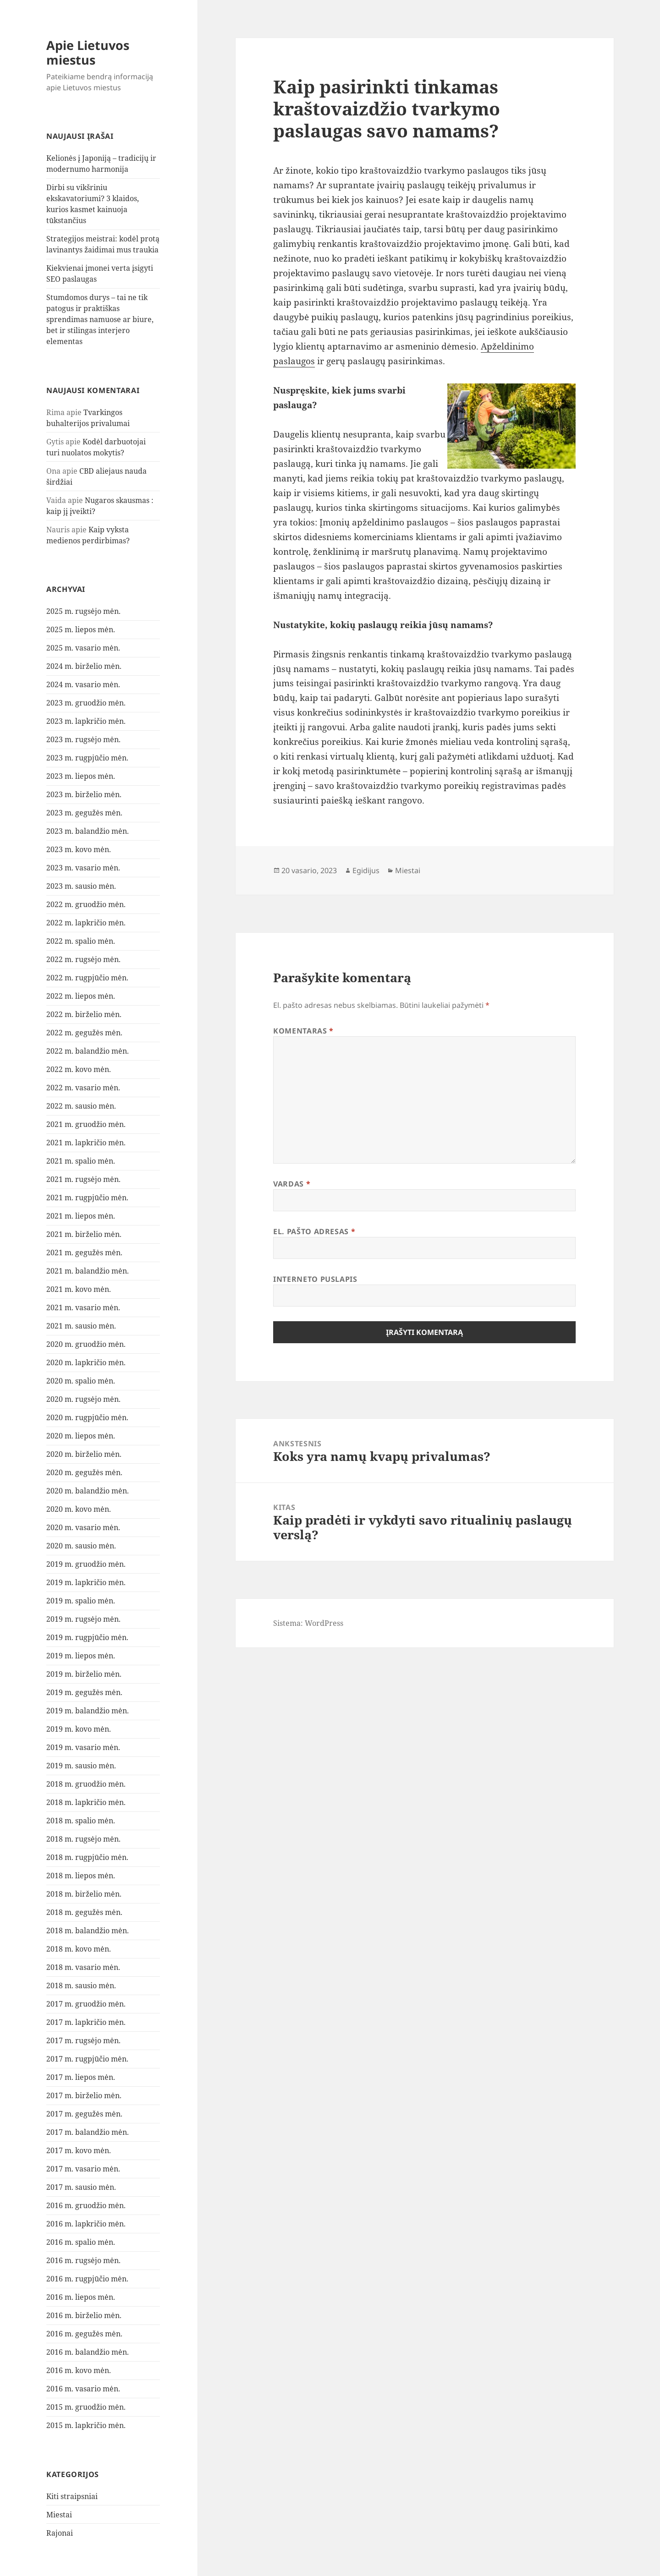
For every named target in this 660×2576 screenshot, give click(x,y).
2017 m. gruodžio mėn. (86, 2004)
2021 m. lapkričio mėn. (86, 1143)
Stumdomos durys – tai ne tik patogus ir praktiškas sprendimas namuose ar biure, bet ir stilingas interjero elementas (100, 319)
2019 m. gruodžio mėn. (86, 1564)
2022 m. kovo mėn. (78, 1069)
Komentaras (303, 1031)
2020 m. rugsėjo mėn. (83, 1399)
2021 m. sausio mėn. (81, 1326)
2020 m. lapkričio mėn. (86, 1362)
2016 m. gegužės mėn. (84, 2334)
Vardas (291, 1184)
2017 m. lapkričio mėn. (86, 2022)
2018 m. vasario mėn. (83, 1967)
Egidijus (366, 870)
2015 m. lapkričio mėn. (86, 2425)
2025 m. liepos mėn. (80, 629)
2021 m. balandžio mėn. (87, 1271)
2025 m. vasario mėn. (83, 648)
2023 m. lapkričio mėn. (86, 721)
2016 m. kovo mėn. (78, 2370)
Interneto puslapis (315, 1279)
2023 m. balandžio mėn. (87, 831)
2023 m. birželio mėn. (83, 794)
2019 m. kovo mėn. (78, 1729)
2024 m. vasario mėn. (83, 684)
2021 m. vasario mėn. (83, 1307)
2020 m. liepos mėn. (80, 1436)
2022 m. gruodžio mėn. (86, 904)
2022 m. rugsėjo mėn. (83, 959)
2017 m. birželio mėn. (83, 2095)
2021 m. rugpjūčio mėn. (87, 1197)
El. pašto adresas (314, 1231)
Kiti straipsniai (72, 2496)
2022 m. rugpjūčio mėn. (87, 978)
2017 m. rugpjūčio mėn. (87, 2059)
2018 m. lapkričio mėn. (86, 1802)
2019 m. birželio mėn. (83, 1674)
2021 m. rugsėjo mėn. (83, 1179)
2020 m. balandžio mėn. (87, 1491)
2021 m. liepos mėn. (80, 1216)
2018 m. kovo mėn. (78, 1949)
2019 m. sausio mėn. (81, 1766)
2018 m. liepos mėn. (80, 1875)
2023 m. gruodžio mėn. (86, 703)
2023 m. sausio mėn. (81, 886)
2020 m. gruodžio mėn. (86, 1344)
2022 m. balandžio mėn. (87, 1051)
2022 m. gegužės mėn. (84, 1033)
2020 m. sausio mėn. (81, 1546)
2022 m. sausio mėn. (81, 1106)
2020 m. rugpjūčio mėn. (87, 1417)
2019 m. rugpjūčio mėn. (87, 1637)
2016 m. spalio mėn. (80, 2242)
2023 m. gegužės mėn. (84, 813)
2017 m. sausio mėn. (81, 2187)
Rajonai (59, 2533)
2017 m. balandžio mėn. (87, 2132)
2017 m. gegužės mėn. (84, 2114)
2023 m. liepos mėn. (80, 776)
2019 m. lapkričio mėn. (86, 1582)
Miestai (59, 2515)
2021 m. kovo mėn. (78, 1289)
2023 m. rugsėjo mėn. (83, 739)
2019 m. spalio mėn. (80, 1601)
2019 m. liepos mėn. (80, 1656)
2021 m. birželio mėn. (83, 1234)
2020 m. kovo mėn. (78, 1509)
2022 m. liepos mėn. (80, 996)
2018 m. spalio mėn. (80, 1821)
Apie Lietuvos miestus (87, 52)
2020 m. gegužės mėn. (84, 1472)
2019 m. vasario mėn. (83, 1747)
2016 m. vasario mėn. (83, 2389)
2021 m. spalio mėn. (80, 1161)
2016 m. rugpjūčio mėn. (87, 2279)
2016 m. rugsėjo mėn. (83, 2260)
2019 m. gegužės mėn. (84, 1692)
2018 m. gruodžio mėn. (86, 1784)
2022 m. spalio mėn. (80, 941)
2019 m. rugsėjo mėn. (83, 1619)
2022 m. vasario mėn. (83, 1088)
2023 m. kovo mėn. (78, 849)
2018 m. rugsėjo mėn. (83, 1839)
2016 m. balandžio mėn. (87, 2352)
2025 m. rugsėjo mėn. (83, 611)
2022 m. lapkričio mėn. (86, 923)
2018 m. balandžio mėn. (87, 1930)
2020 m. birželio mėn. (83, 1454)
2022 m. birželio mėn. (83, 1014)
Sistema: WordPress (308, 1623)
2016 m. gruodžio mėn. (86, 2205)
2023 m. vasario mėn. (83, 868)
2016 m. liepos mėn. (80, 2297)
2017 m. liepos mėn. (80, 2077)
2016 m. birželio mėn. (83, 2315)
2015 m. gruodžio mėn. (86, 2407)
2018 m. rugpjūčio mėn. (87, 1857)
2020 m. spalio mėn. (80, 1381)
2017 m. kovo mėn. (78, 2150)
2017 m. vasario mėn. (83, 2169)
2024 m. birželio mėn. (83, 666)
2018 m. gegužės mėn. (84, 1912)
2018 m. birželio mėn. (83, 1894)
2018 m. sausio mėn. (81, 1985)
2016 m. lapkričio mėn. (86, 2224)
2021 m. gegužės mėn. (84, 1252)
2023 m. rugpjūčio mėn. (87, 758)
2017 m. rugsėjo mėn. (83, 2040)
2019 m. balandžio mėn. (87, 1711)
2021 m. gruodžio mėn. (86, 1124)
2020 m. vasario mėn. (83, 1527)
